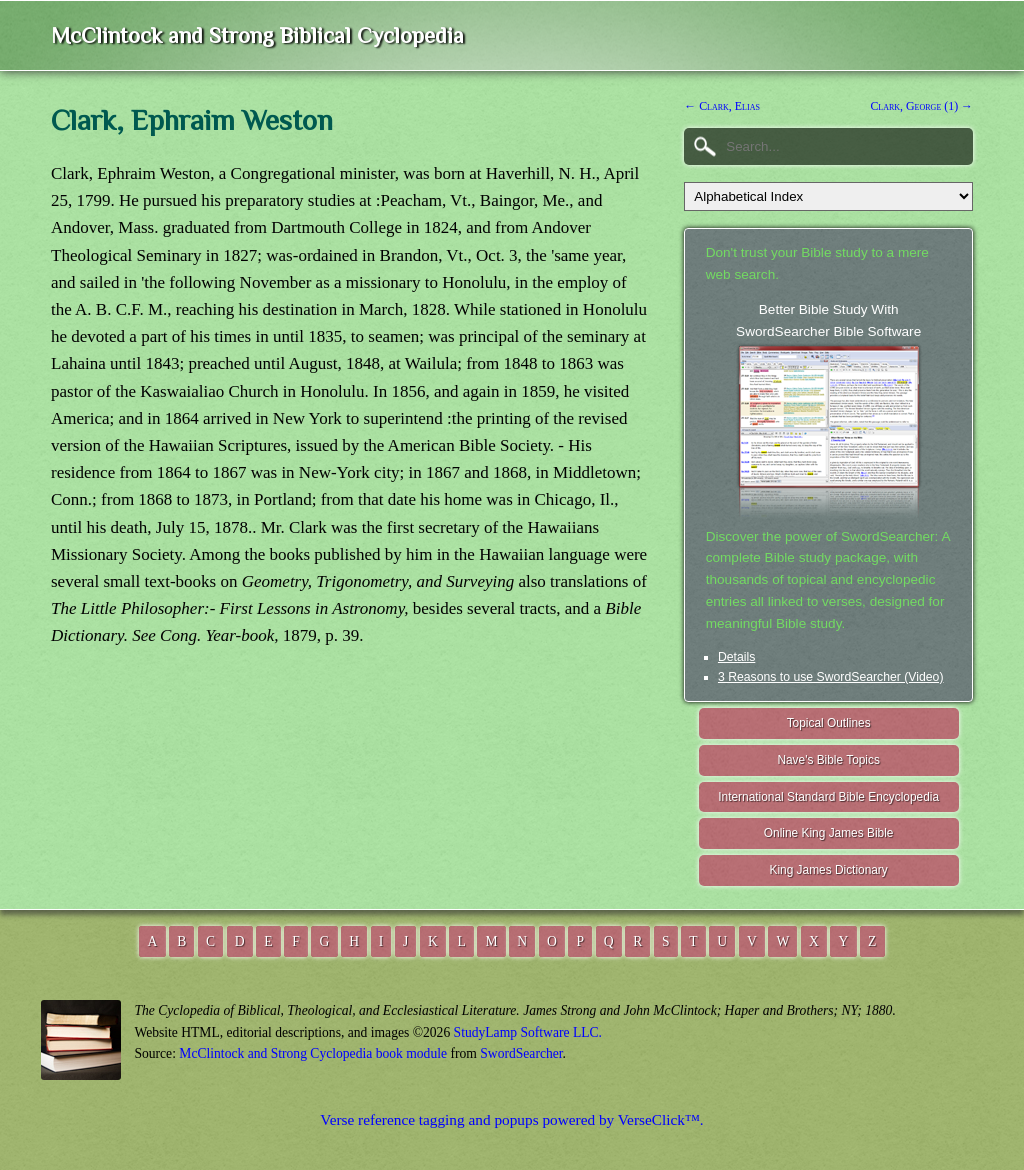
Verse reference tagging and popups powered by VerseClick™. (511, 1119)
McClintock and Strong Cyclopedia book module (313, 1053)
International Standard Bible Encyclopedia (828, 797)
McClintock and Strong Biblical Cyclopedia (257, 35)
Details (736, 657)
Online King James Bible (829, 833)
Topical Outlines (829, 723)
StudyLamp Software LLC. (528, 1032)
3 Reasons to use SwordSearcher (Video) (831, 677)
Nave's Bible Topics (828, 760)
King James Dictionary (828, 870)
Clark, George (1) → (921, 106)
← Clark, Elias (722, 106)
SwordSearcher (521, 1053)
